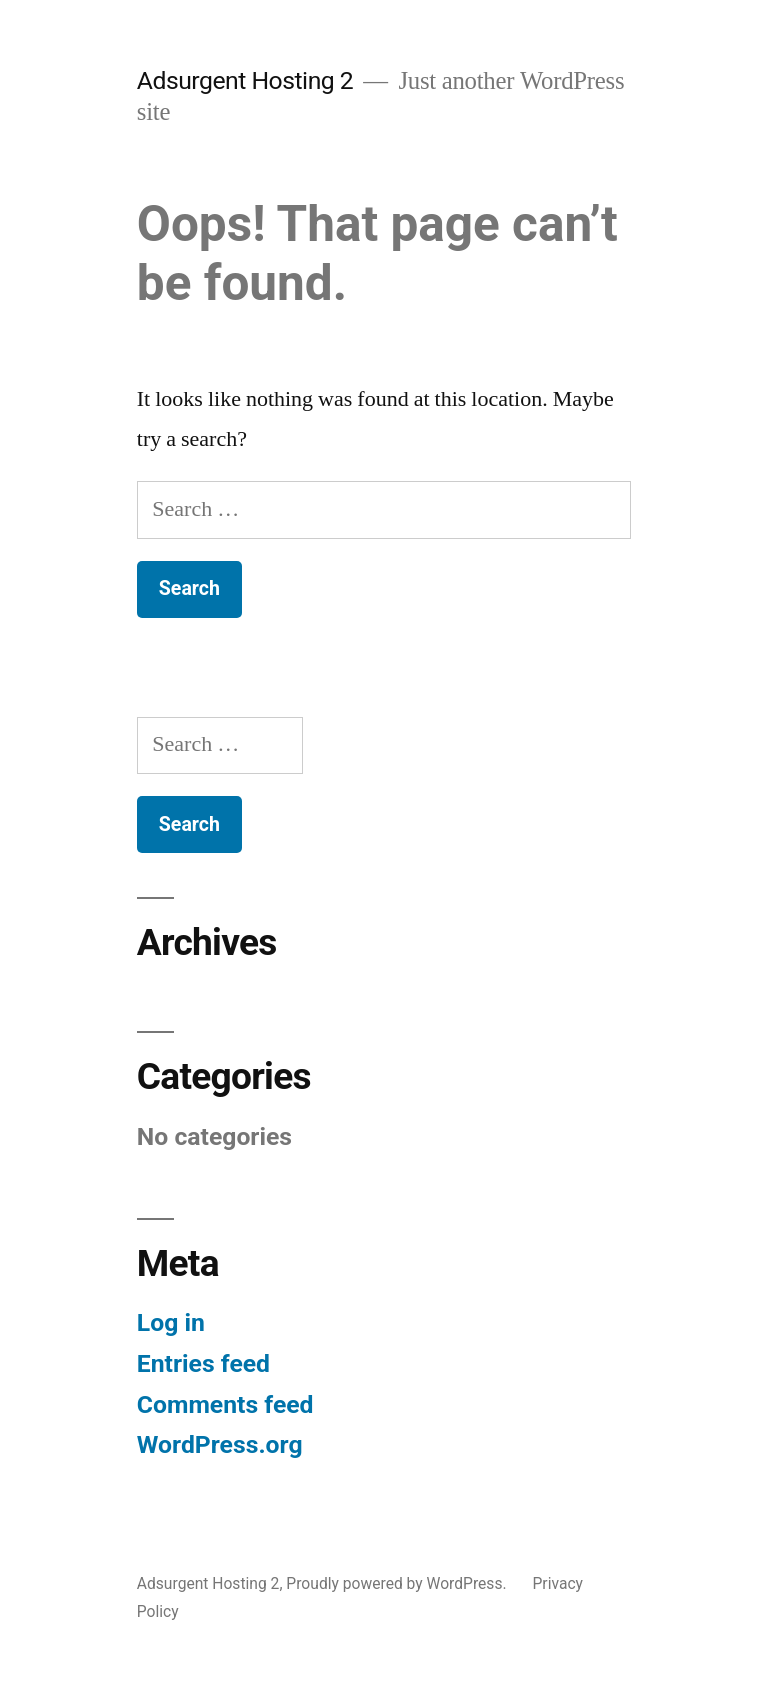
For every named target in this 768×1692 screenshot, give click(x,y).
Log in (171, 1322)
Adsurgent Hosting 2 (245, 80)
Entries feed (203, 1363)
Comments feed (225, 1404)
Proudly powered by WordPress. (398, 1583)
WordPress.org (220, 1444)
